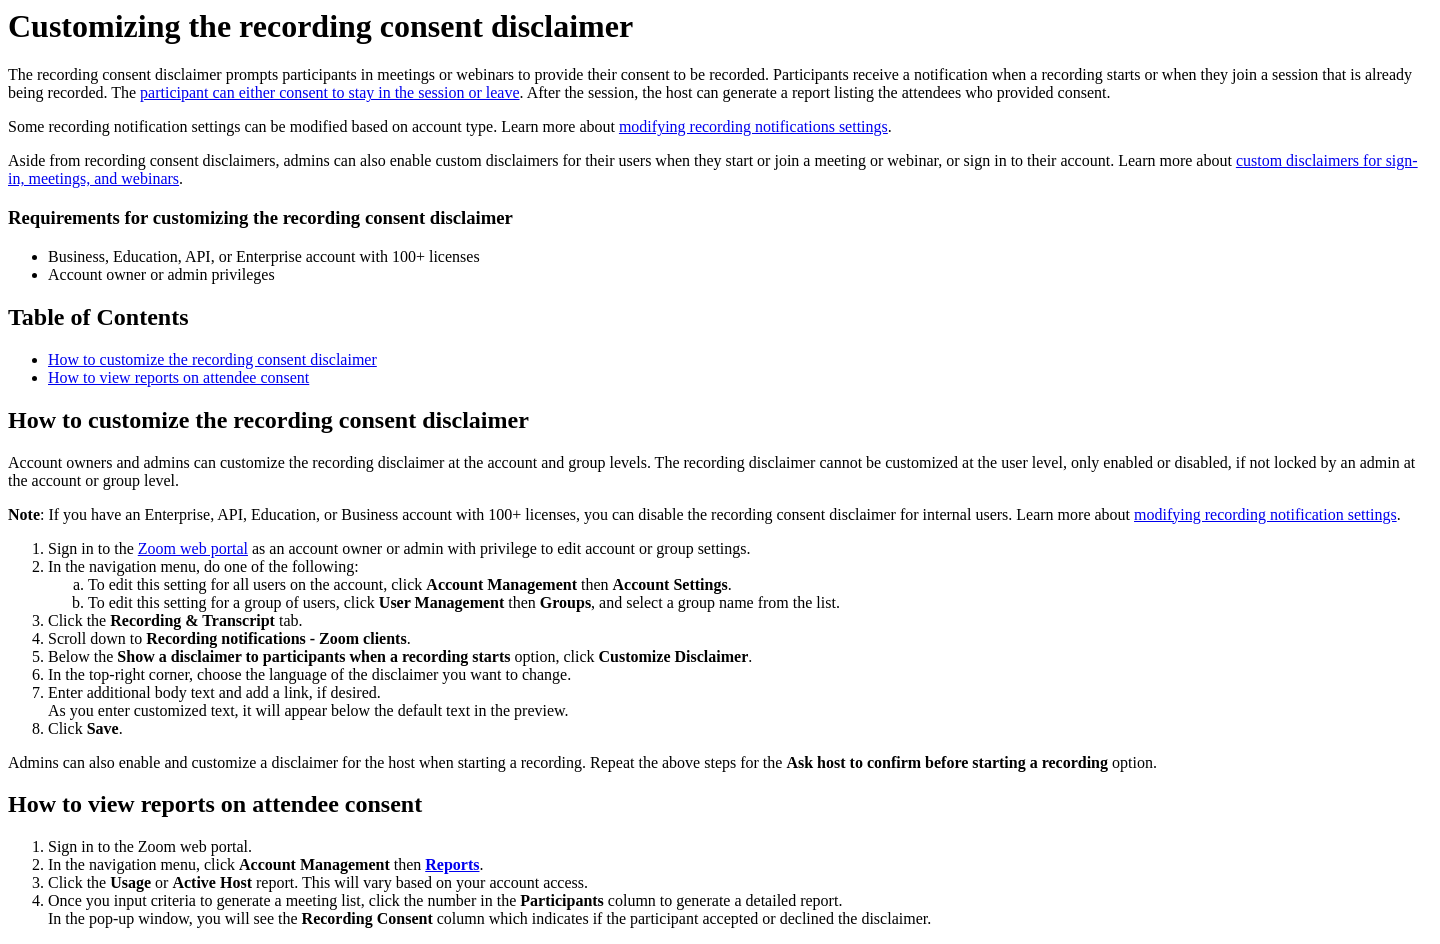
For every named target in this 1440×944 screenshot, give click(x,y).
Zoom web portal (193, 548)
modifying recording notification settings (1265, 514)
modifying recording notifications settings (753, 126)
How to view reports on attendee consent (178, 377)
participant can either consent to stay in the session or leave (329, 92)
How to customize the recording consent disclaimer (212, 359)
